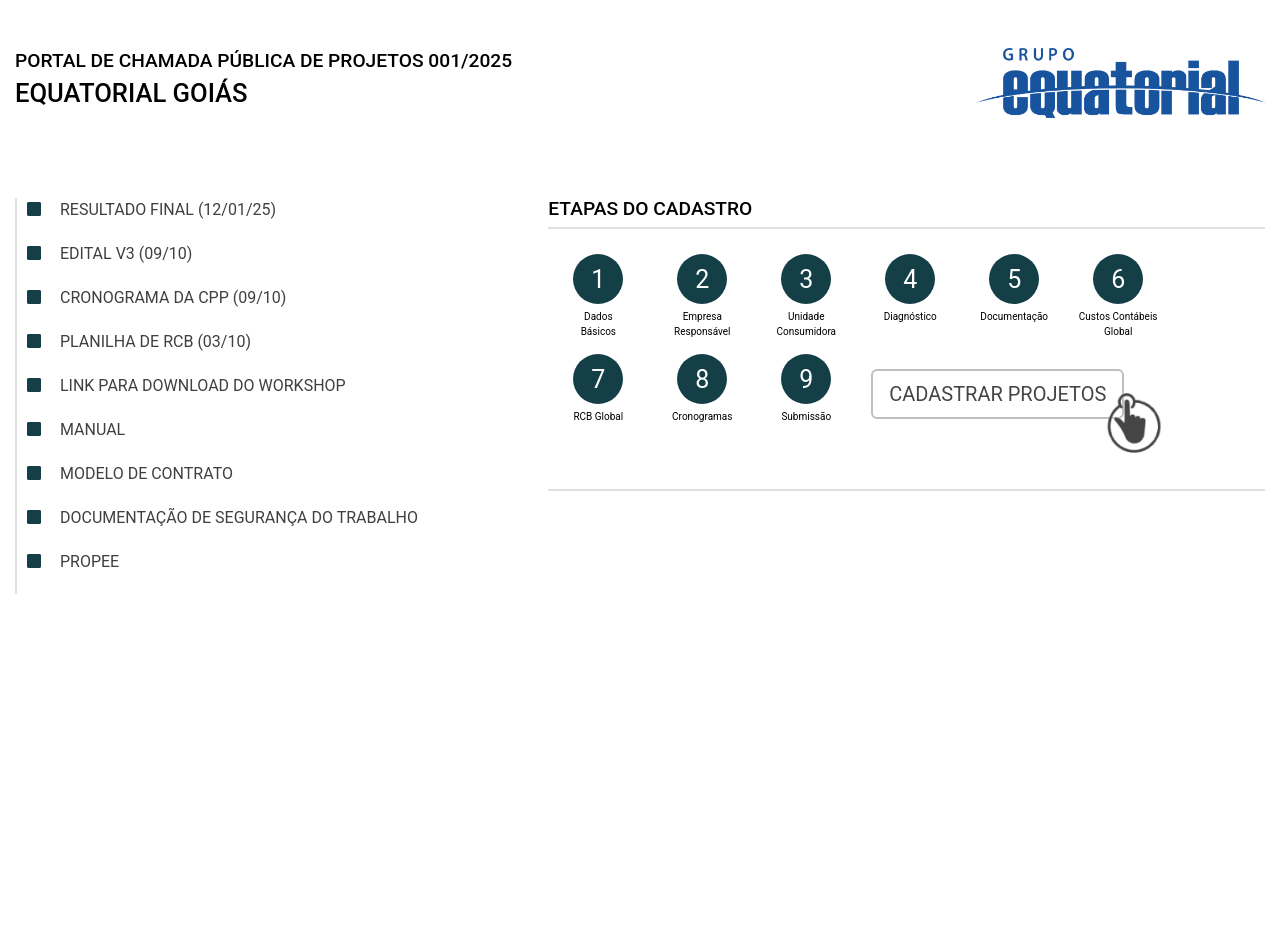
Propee (73, 561)
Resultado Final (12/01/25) (151, 209)
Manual (76, 429)
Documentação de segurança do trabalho (222, 517)
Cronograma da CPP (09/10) (156, 297)
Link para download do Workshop (186, 385)
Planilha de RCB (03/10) (139, 341)
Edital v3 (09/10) (109, 253)
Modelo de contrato (130, 473)
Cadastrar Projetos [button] (997, 394)
